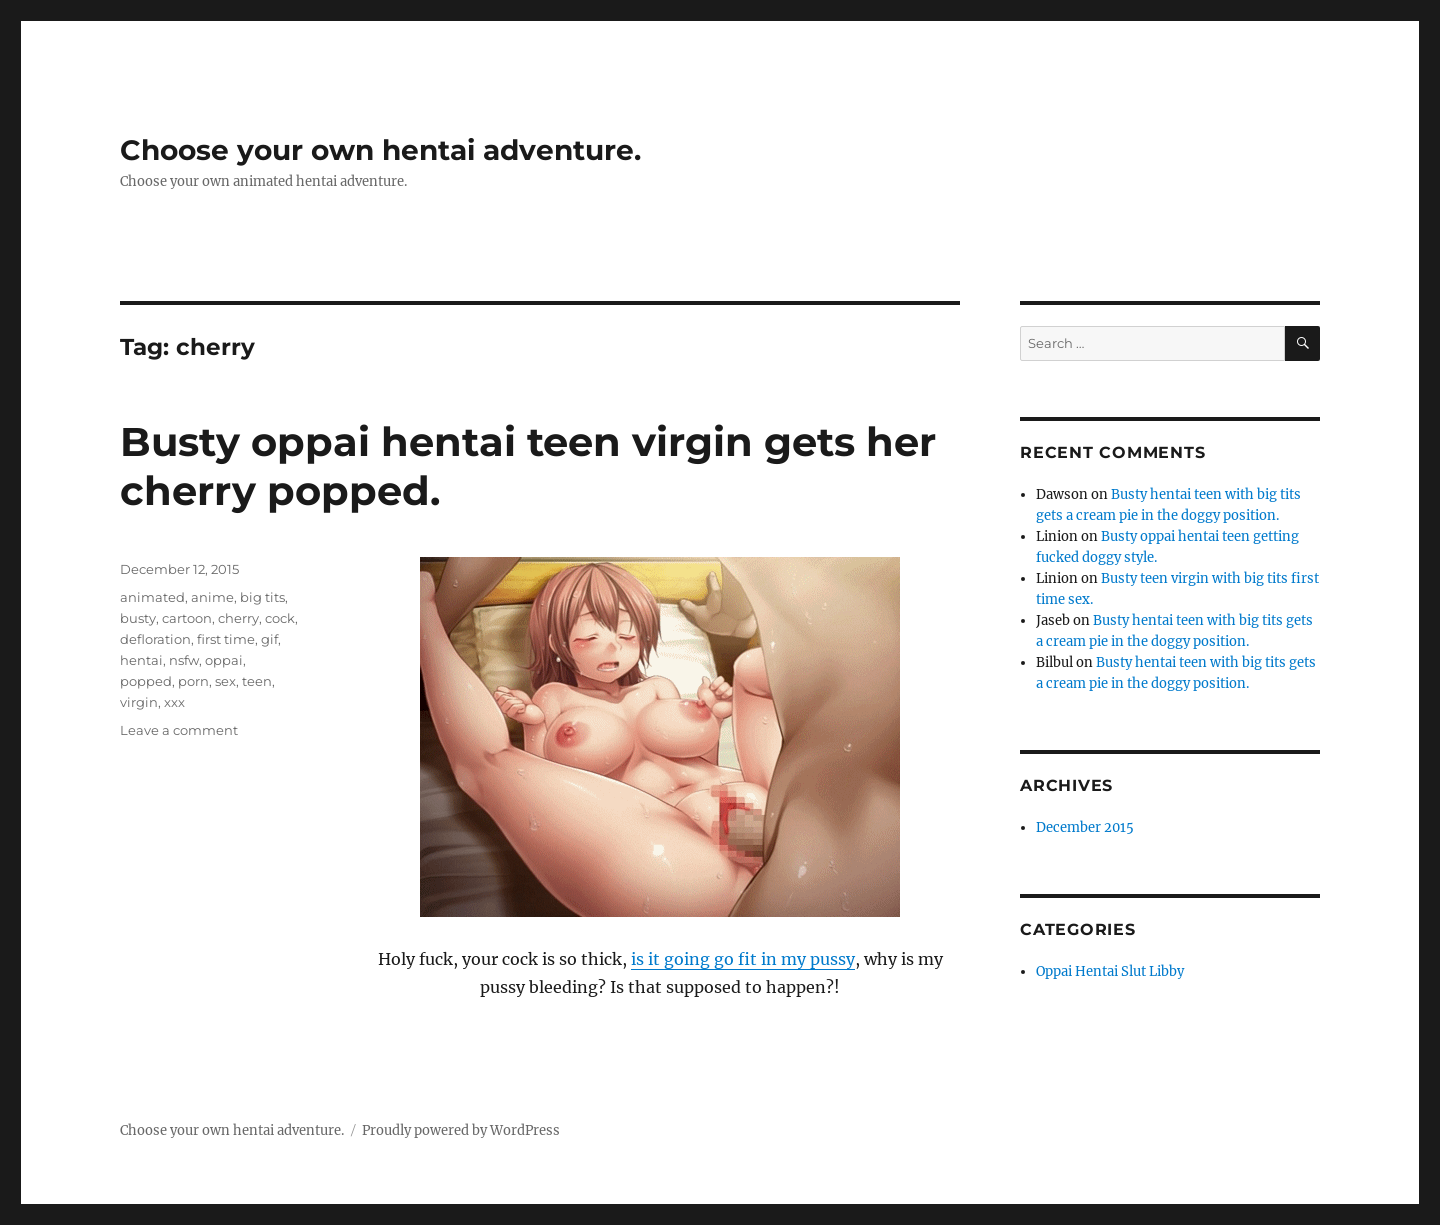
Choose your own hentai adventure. (380, 150)
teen (257, 681)
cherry (238, 618)
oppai (224, 660)
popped (146, 681)
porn (193, 681)
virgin (139, 702)
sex (225, 681)
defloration (155, 639)
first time (226, 639)
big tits (262, 597)
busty (138, 618)
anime (212, 597)
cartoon (187, 618)
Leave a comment (179, 730)
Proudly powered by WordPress (461, 1130)
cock (280, 618)
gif (269, 639)
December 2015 (1085, 827)
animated (152, 597)
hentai (141, 660)
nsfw (184, 660)
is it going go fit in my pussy (743, 959)
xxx (174, 702)
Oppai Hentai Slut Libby (1110, 971)
